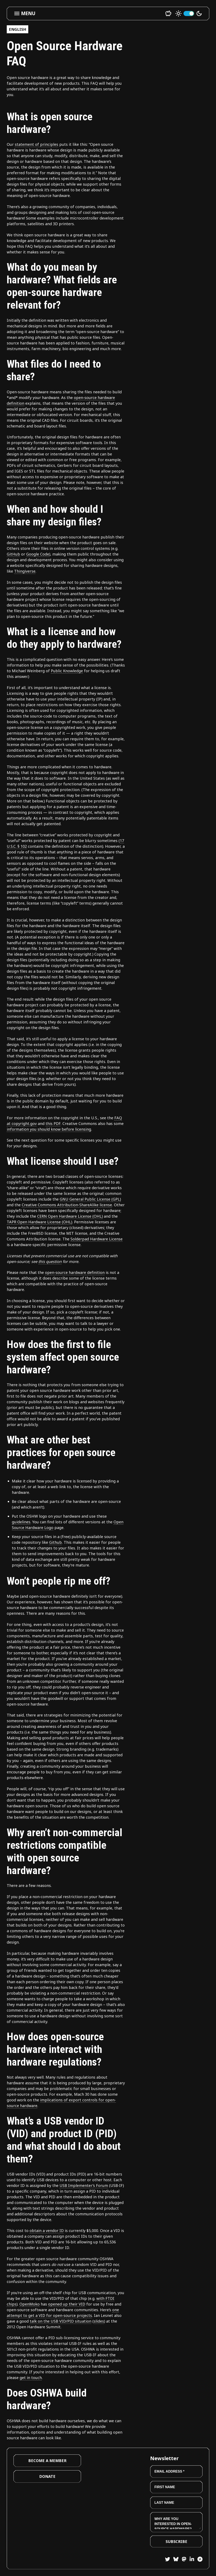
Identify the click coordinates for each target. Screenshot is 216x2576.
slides (99, 2321)
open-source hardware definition (75, 1272)
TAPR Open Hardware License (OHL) (39, 1221)
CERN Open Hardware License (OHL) (70, 1216)
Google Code (37, 554)
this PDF (53, 1123)
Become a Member (47, 2460)
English (17, 29)
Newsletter (164, 2458)
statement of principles (36, 144)
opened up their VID (66, 2304)
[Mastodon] (182, 2560)
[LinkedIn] (190, 2560)
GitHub (13, 554)
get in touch (31, 2377)
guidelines (21, 1521)
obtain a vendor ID (47, 2230)
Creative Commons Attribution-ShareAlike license (67, 1204)
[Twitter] (167, 2560)
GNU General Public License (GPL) (90, 1199)
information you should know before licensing (49, 1129)
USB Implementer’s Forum (83, 2185)
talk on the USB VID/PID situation (60, 2321)
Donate (47, 2476)
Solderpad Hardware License (96, 1238)
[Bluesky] (174, 2560)
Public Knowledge (67, 670)
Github (55, 1542)
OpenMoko (29, 2304)
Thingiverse (24, 571)
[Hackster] (199, 2559)
